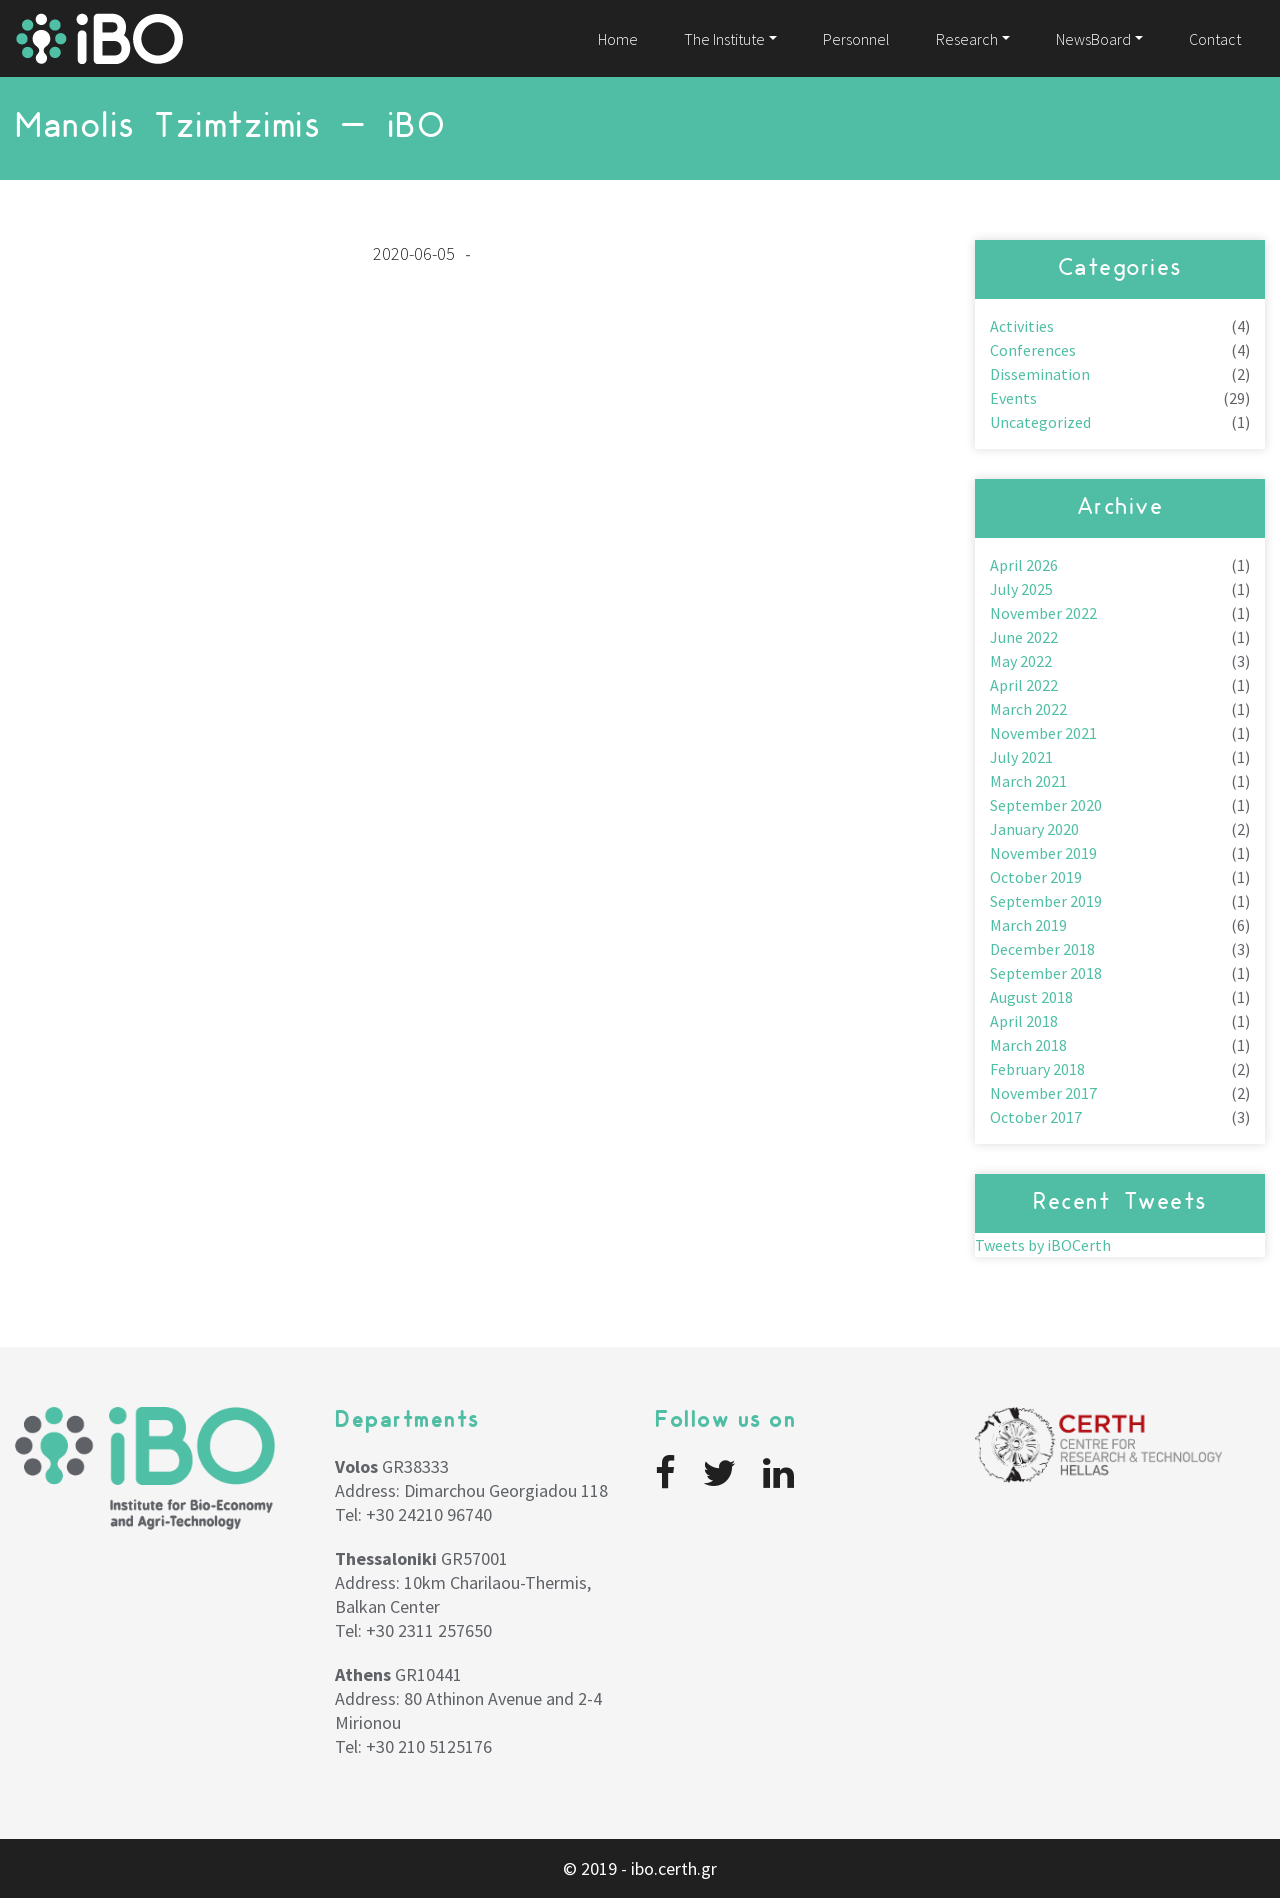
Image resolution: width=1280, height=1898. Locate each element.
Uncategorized (1040, 422)
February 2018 (1037, 1069)
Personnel (856, 39)
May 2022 (1021, 661)
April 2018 (1024, 1021)
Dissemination (1040, 374)
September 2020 (1046, 805)
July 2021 (1021, 757)
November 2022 (1043, 613)
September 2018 (1046, 973)
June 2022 (1024, 637)
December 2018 (1042, 949)
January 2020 (1034, 829)
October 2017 (1036, 1117)
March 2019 (1028, 925)
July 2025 (1021, 589)
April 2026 (1024, 565)
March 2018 (1028, 1045)
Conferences (1033, 350)
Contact (1215, 39)
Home (618, 39)
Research (967, 39)
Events (1013, 398)
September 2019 (1046, 901)
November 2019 (1043, 853)
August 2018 (1031, 997)
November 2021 (1043, 733)
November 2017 (1043, 1093)
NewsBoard (1093, 39)
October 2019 (1036, 877)
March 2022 (1028, 709)
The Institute (724, 39)
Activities (1022, 326)
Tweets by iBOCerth (1043, 1245)
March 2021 (1028, 781)
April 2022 (1024, 685)
